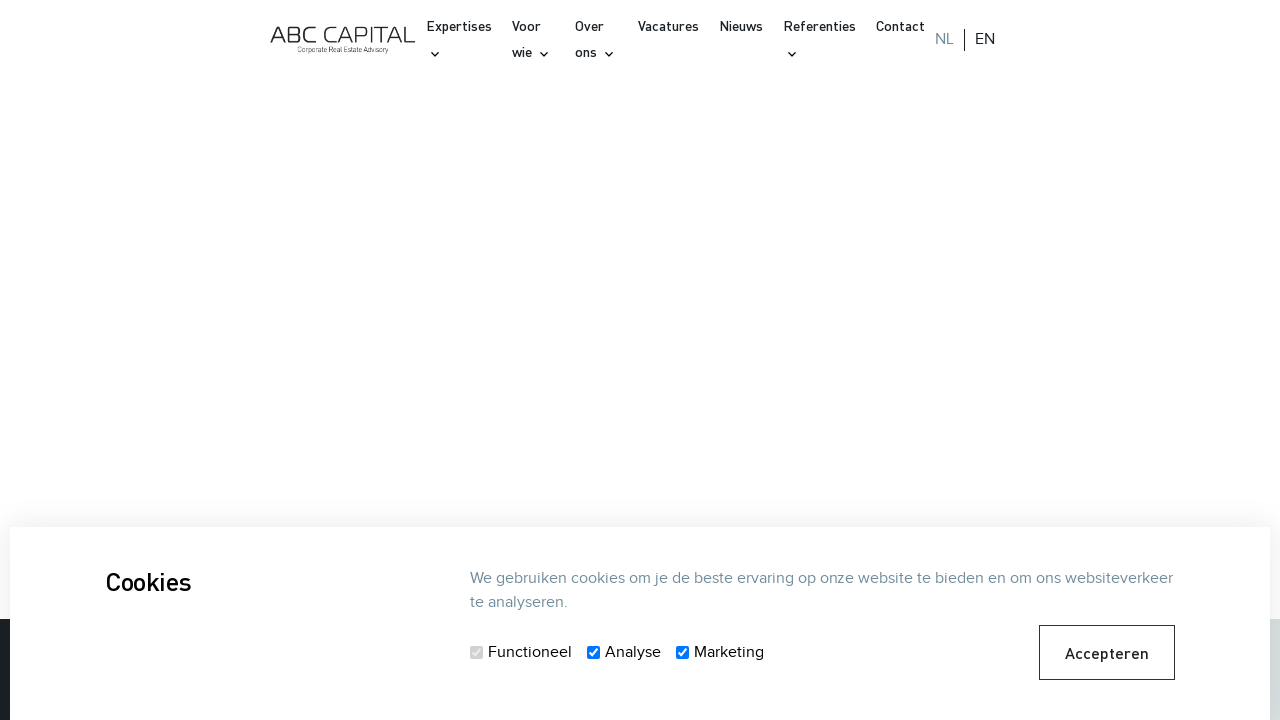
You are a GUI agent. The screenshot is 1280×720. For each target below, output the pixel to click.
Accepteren (1107, 652)
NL (944, 39)
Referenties (819, 25)
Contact (900, 25)
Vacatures (668, 25)
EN (985, 39)
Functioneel (530, 652)
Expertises (459, 25)
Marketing (729, 652)
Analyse (633, 652)
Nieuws (741, 25)
